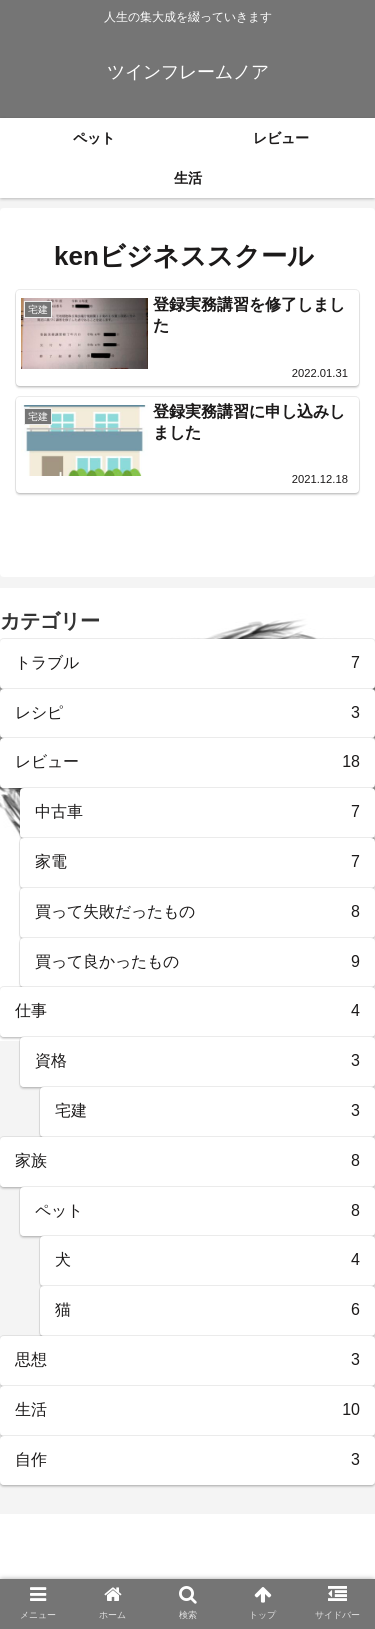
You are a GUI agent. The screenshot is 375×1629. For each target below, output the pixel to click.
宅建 (207, 1111)
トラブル (187, 663)
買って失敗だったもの (197, 912)
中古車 (197, 812)
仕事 (187, 1011)
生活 (187, 1410)
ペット (197, 1211)
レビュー (187, 762)
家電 (197, 862)
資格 (197, 1061)
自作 (187, 1460)
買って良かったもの (197, 962)
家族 (187, 1161)
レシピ (187, 713)
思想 (187, 1360)
